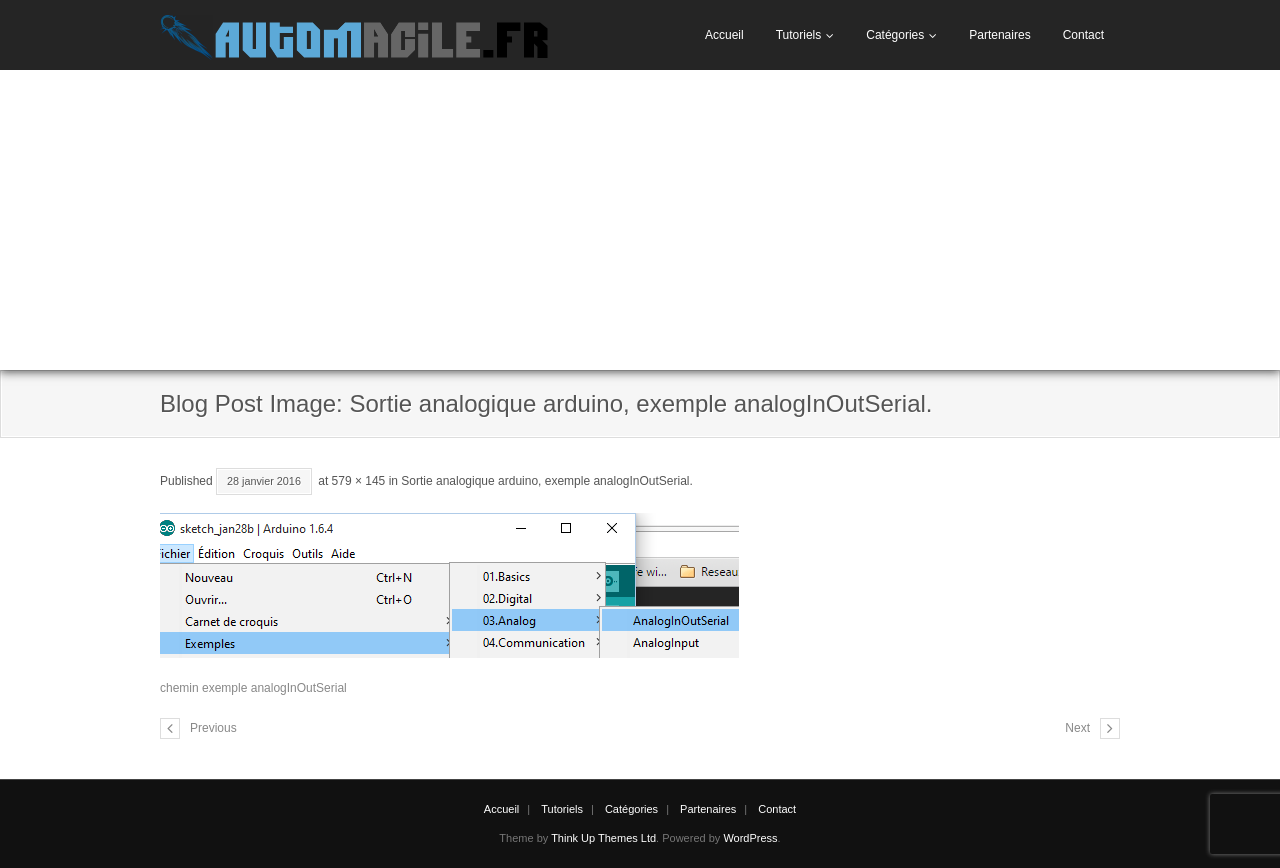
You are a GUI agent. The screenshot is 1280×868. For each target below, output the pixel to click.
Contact (1083, 35)
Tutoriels (799, 35)
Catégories (895, 35)
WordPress (750, 838)
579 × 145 (359, 481)
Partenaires (999, 35)
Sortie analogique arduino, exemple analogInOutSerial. (547, 481)
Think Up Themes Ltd (603, 838)
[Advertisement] (640, 220)
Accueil (724, 35)
